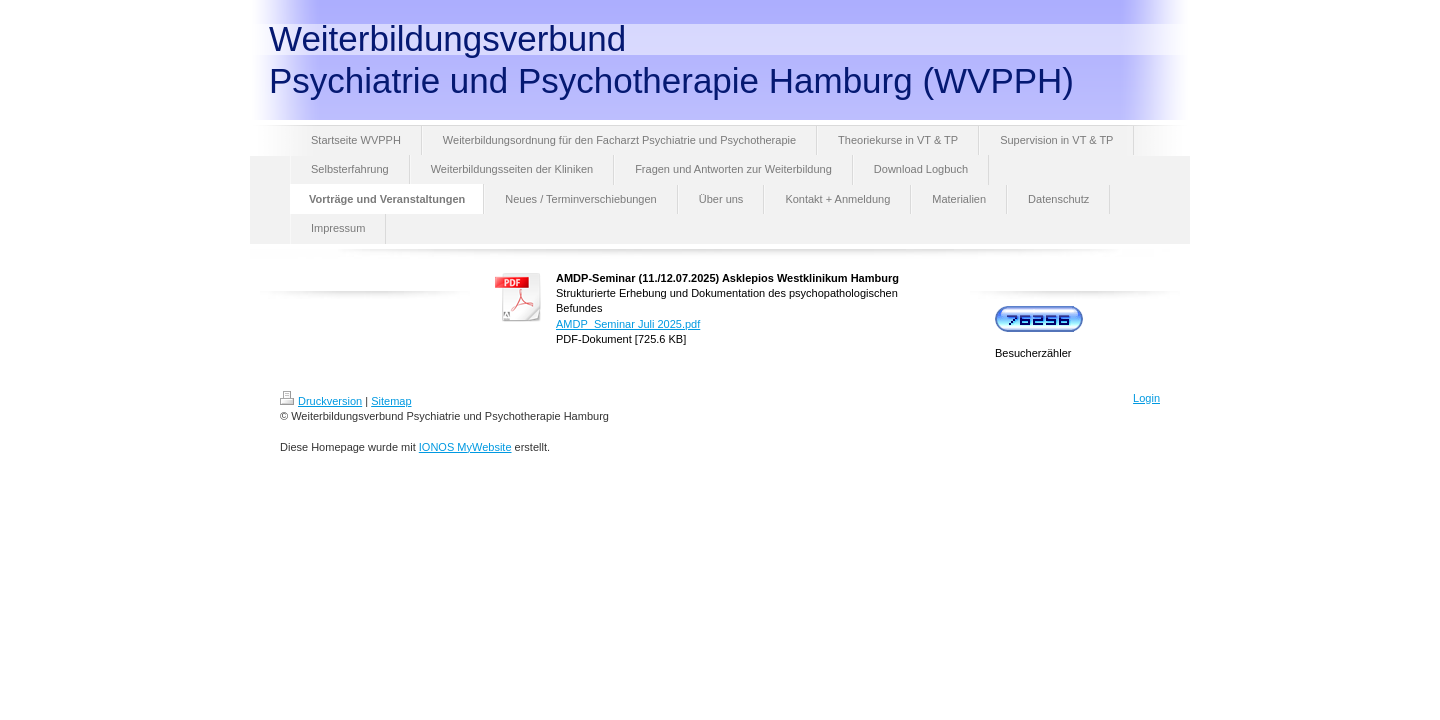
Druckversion (321, 401)
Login (1146, 398)
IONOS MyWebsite (465, 447)
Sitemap (391, 401)
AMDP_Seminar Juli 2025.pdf (628, 324)
